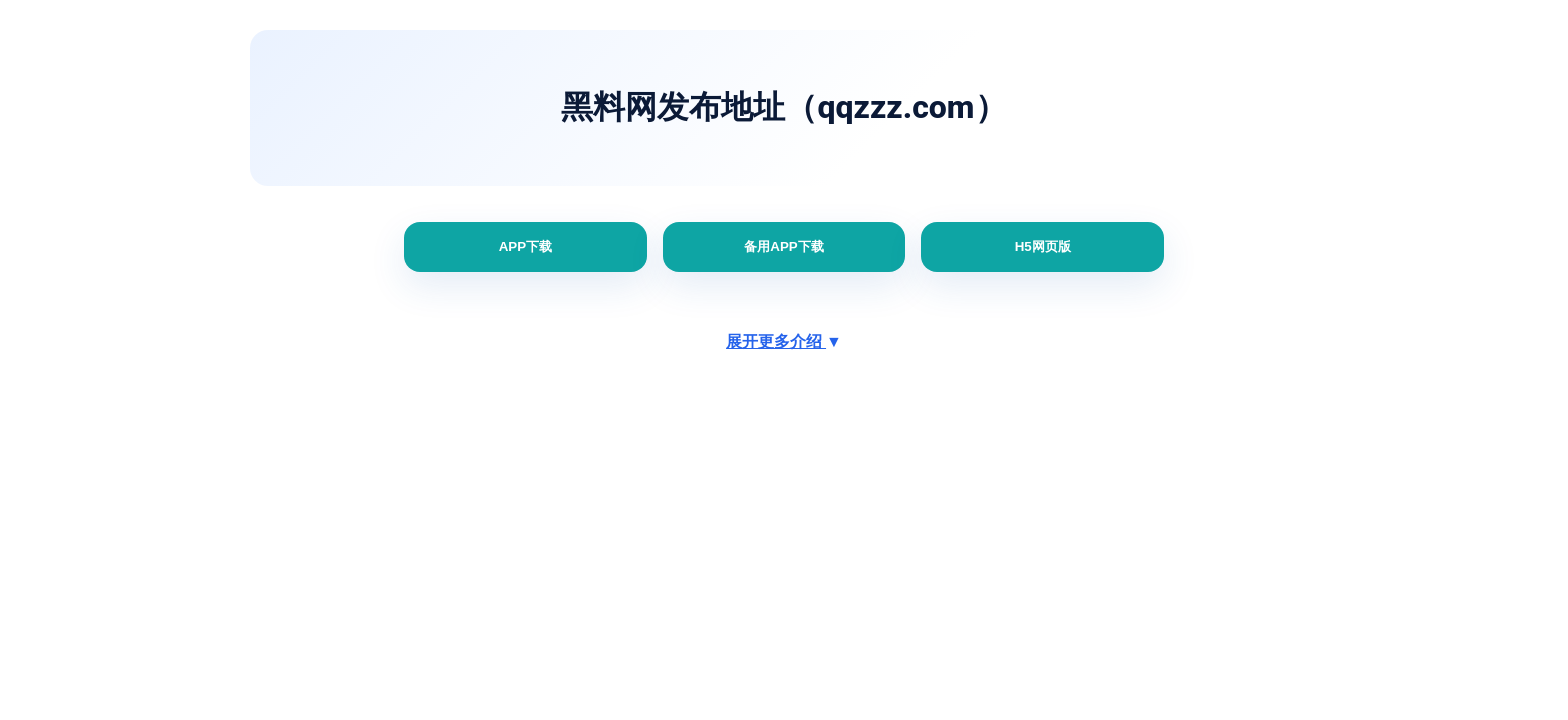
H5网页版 (1043, 246)
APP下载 (525, 246)
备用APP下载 (783, 246)
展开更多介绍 (784, 341)
